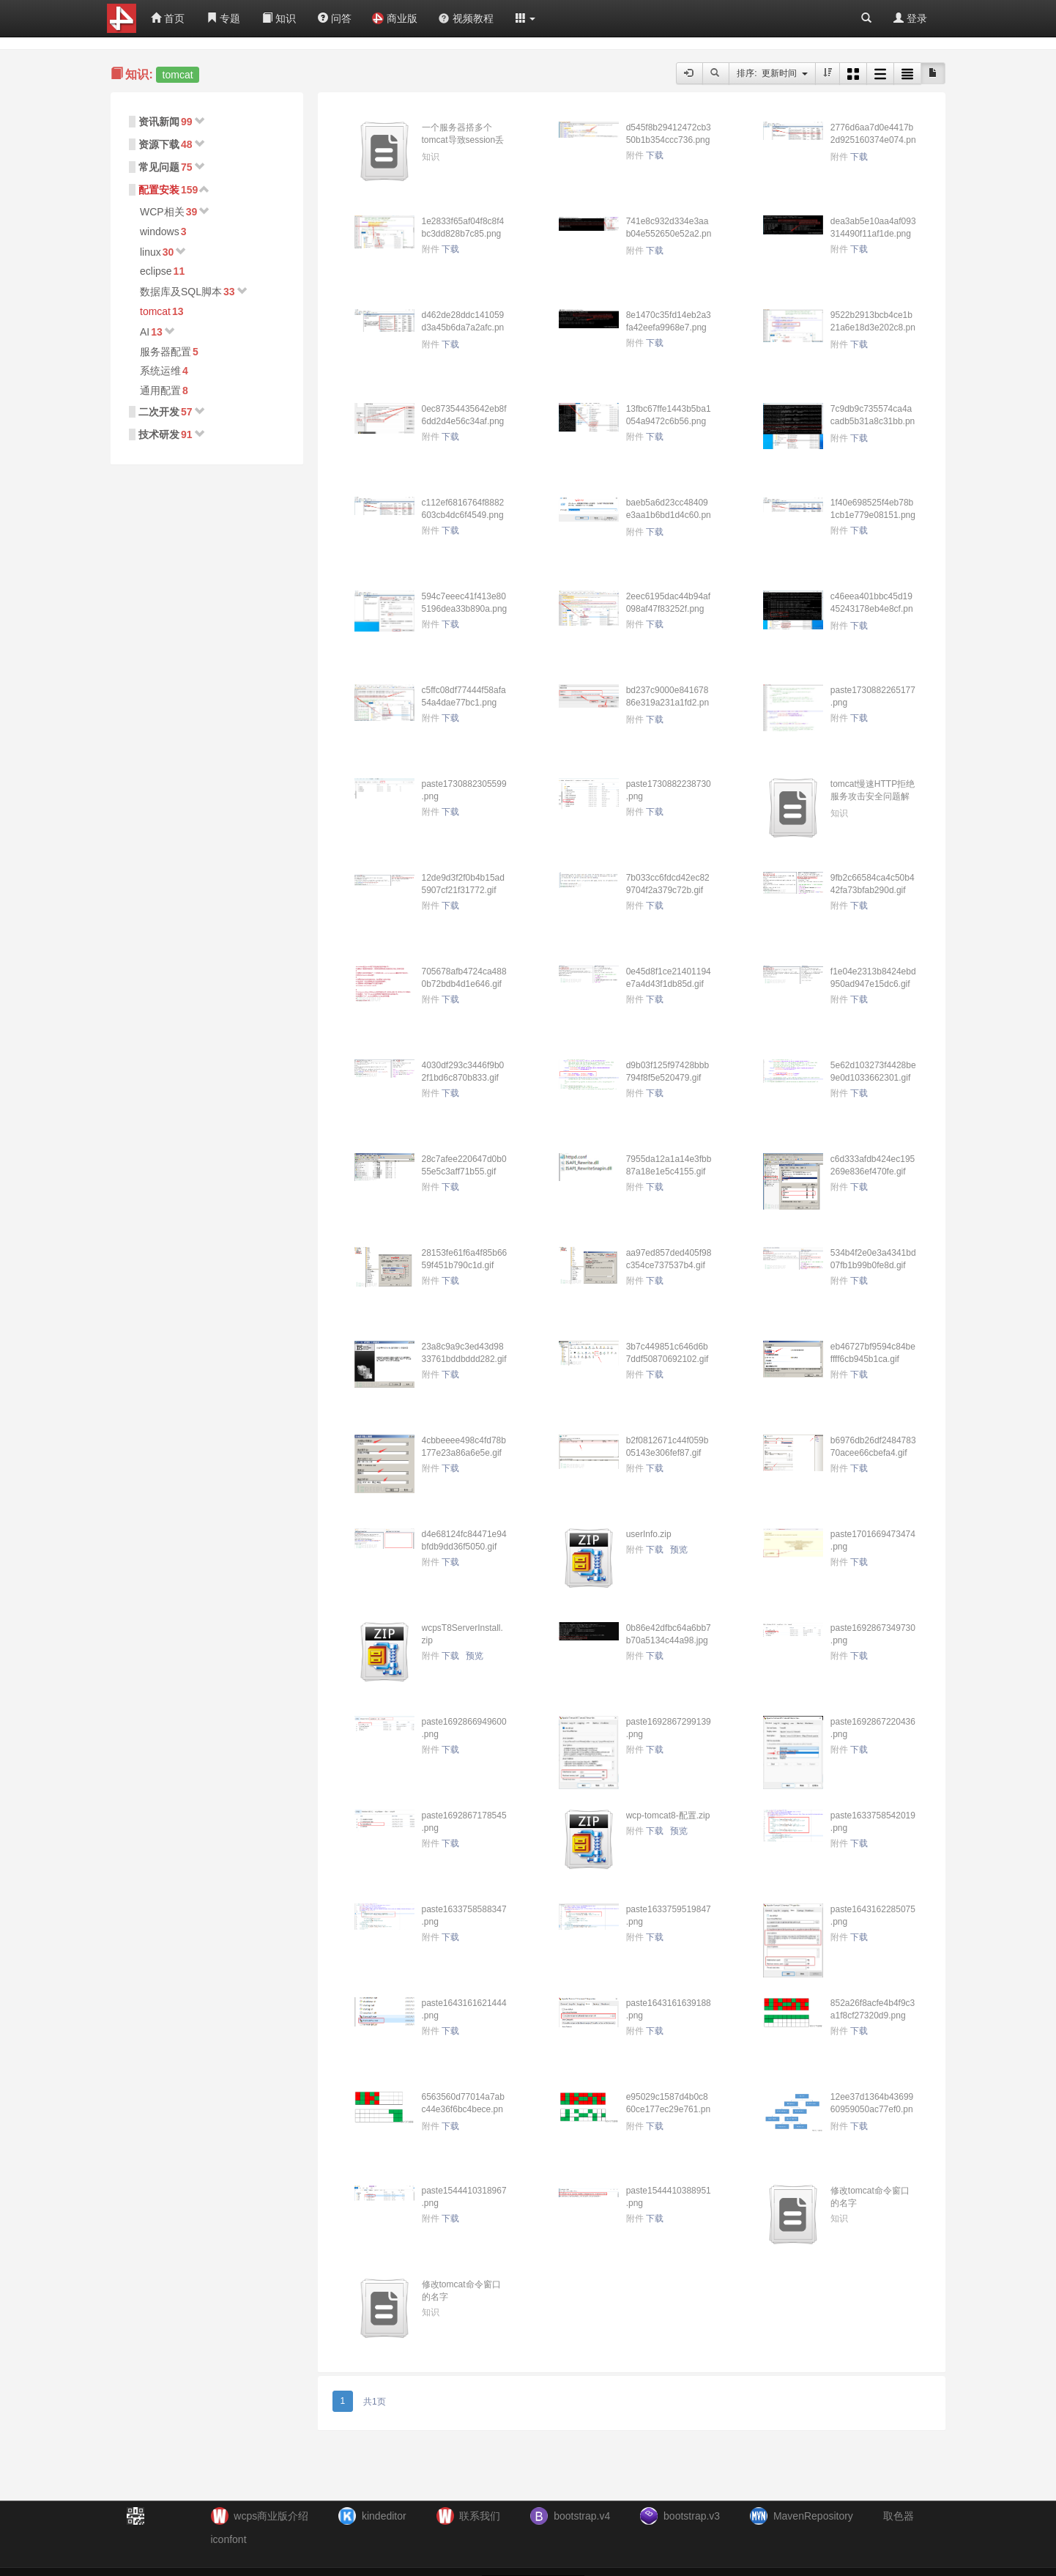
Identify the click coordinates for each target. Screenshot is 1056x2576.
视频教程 (466, 18)
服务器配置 (165, 352)
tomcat (155, 311)
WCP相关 (162, 212)
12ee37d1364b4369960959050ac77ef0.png (871, 2109)
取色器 (898, 2516)
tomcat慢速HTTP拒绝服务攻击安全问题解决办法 (872, 796)
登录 (910, 18)
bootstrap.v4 (582, 2516)
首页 (168, 18)
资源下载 (158, 144)
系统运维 (160, 371)
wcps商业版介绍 (271, 2516)
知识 (279, 18)
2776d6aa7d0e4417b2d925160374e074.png (873, 140)
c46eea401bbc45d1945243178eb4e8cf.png (871, 608)
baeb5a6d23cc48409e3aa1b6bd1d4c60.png (668, 515)
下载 (654, 155)
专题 (223, 18)
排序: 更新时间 (772, 73)
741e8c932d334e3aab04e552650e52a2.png (669, 233)
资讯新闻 (158, 121)
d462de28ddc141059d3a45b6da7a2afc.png (463, 327)
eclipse (156, 271)
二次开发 (158, 412)
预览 (679, 1549)
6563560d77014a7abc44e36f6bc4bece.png (463, 2109)
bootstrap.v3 (691, 2516)
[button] (526, 18)
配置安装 (158, 190)
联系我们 (479, 2516)
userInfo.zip (649, 1534)
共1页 (374, 2402)
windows (159, 231)
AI (144, 332)
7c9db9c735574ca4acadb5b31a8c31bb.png (872, 421)
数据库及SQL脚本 (181, 291)
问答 (335, 18)
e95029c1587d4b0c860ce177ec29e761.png (668, 2109)
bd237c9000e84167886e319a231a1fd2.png (667, 702)
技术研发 (158, 434)
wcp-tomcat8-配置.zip (668, 1815)
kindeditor (384, 2516)
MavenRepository (813, 2516)
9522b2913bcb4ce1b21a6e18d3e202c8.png (872, 327)
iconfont (229, 2539)
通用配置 (160, 390)
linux (150, 252)
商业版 (394, 18)
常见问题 (158, 167)
